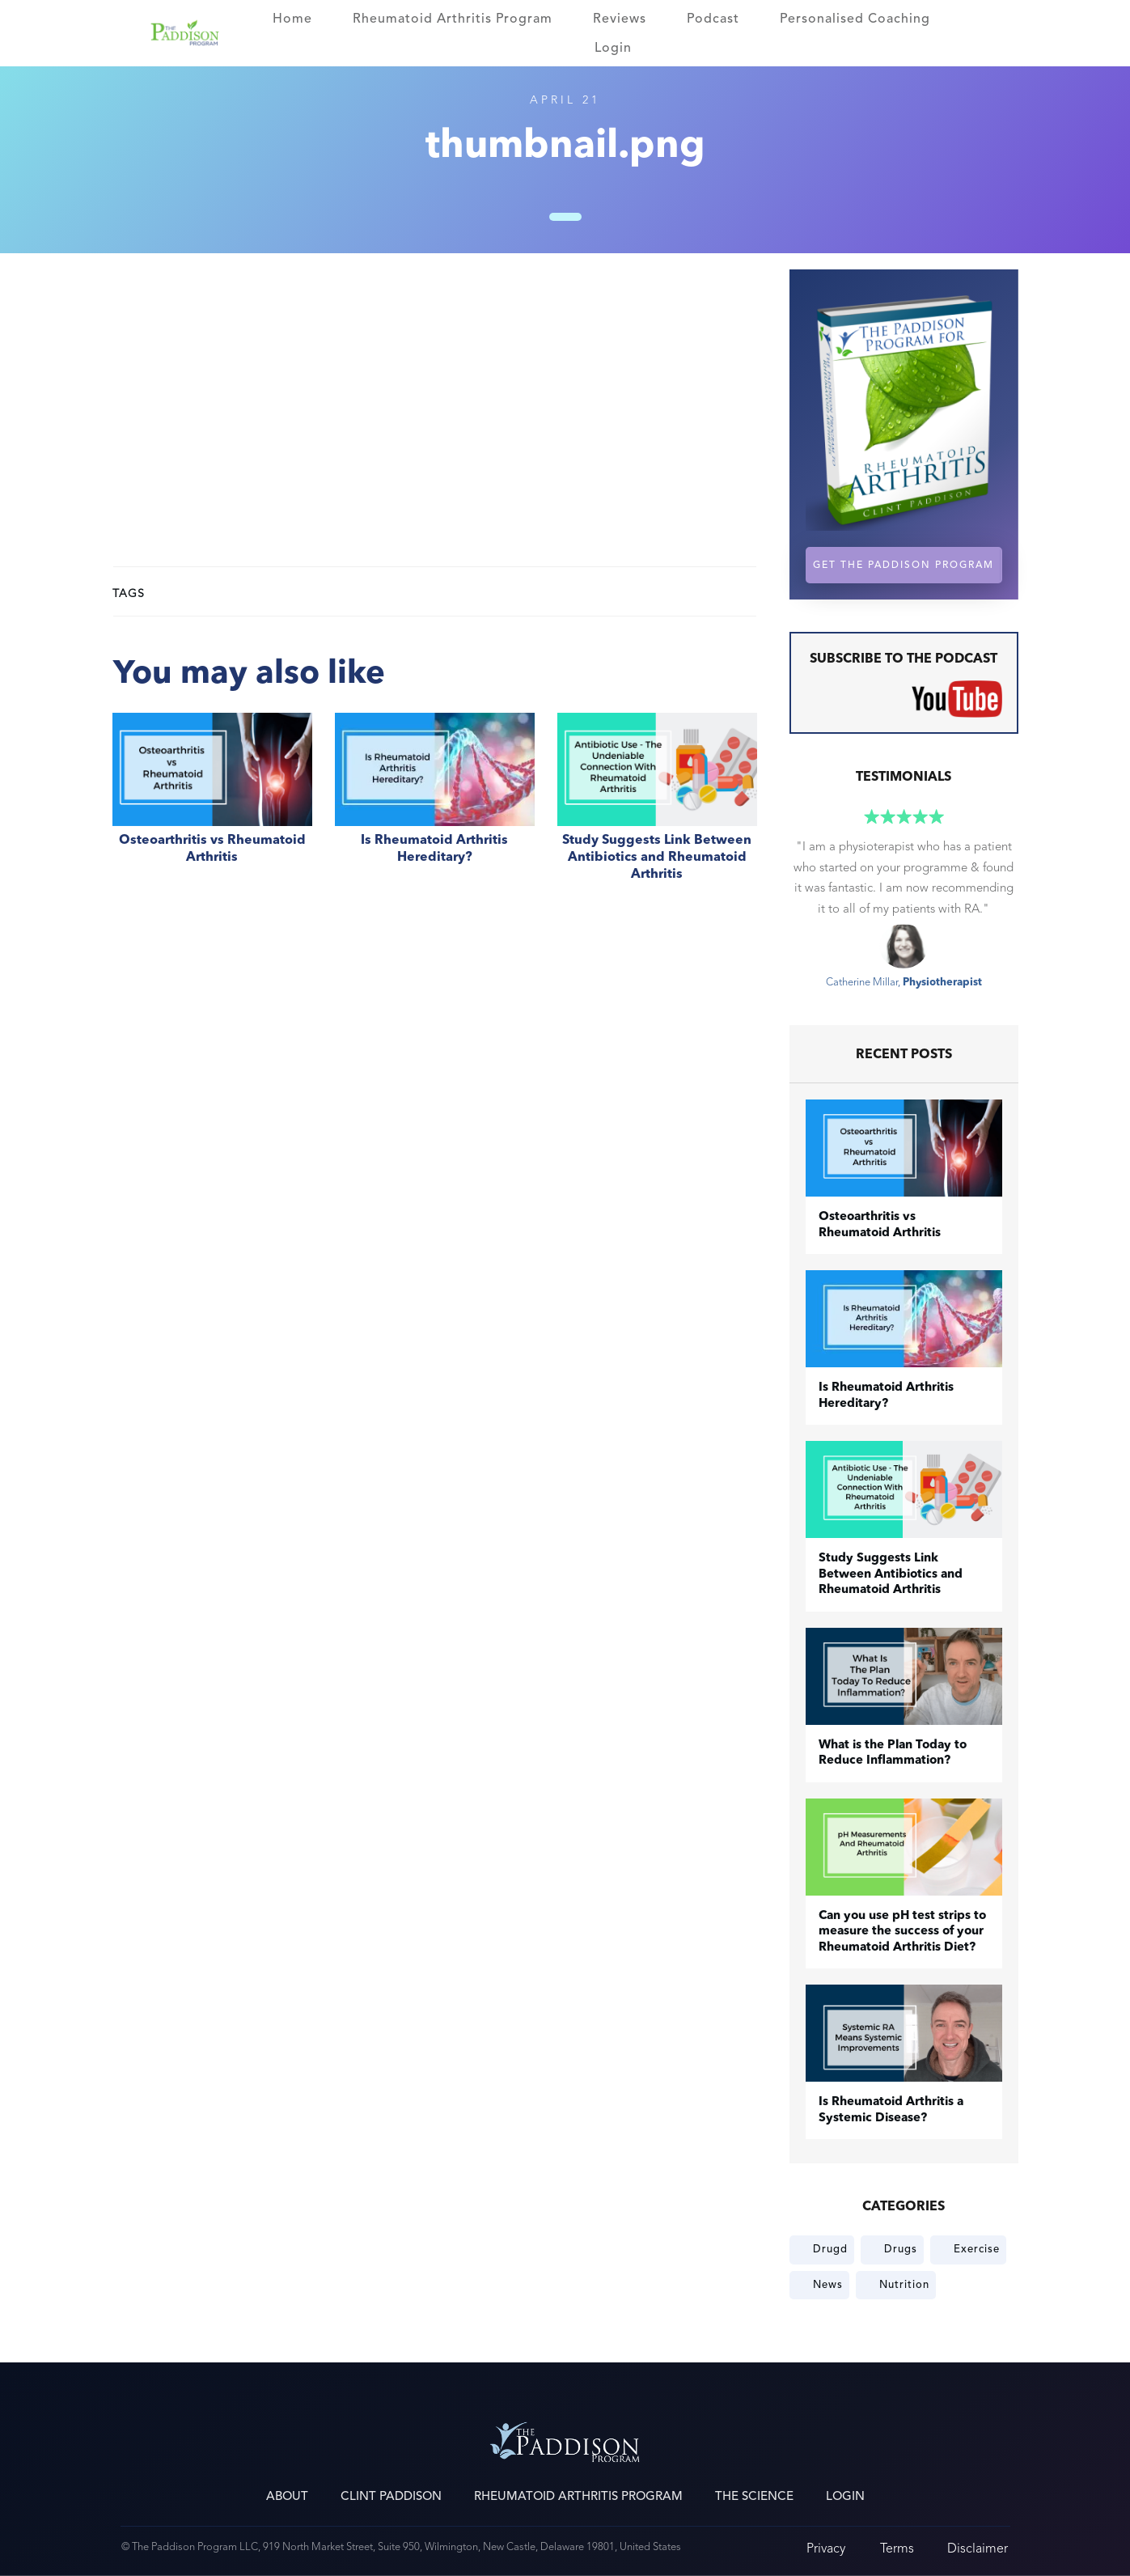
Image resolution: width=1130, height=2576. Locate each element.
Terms (897, 2548)
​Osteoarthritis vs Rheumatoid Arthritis (212, 806)
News (828, 2284)
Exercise (977, 2249)
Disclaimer (977, 2548)
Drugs (900, 2249)
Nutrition (904, 2284)
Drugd (830, 2249)
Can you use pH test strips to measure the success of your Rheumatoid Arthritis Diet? (902, 1932)
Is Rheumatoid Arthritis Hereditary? (435, 806)
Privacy (825, 2548)
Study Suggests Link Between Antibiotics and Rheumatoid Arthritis (657, 806)
